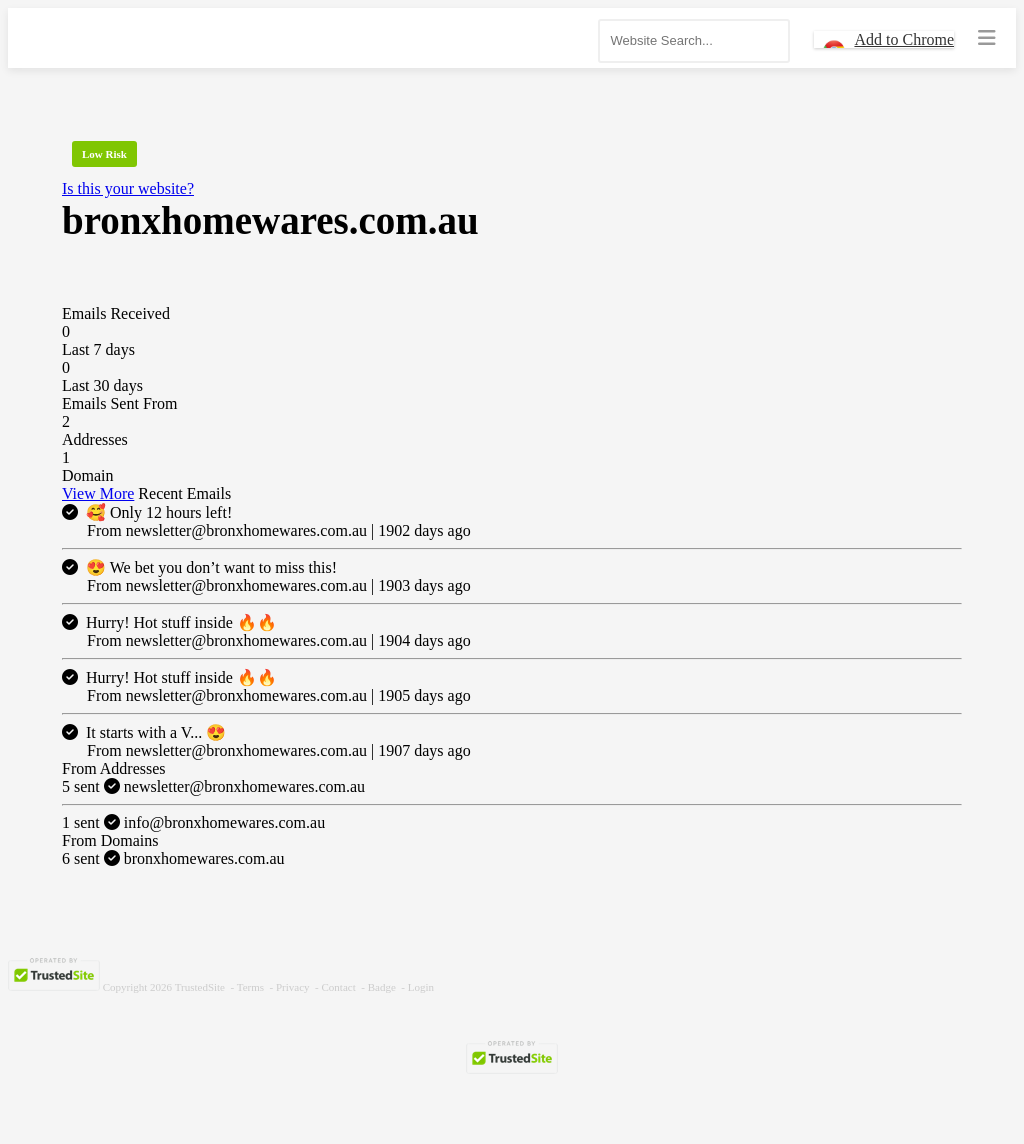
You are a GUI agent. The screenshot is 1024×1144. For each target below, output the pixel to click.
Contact (339, 987)
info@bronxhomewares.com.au (193, 822)
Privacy (293, 987)
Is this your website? (128, 188)
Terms (250, 987)
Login (421, 987)
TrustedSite (200, 987)
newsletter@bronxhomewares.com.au (213, 786)
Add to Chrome (904, 39)
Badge (382, 987)
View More (98, 493)
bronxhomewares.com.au (173, 858)
